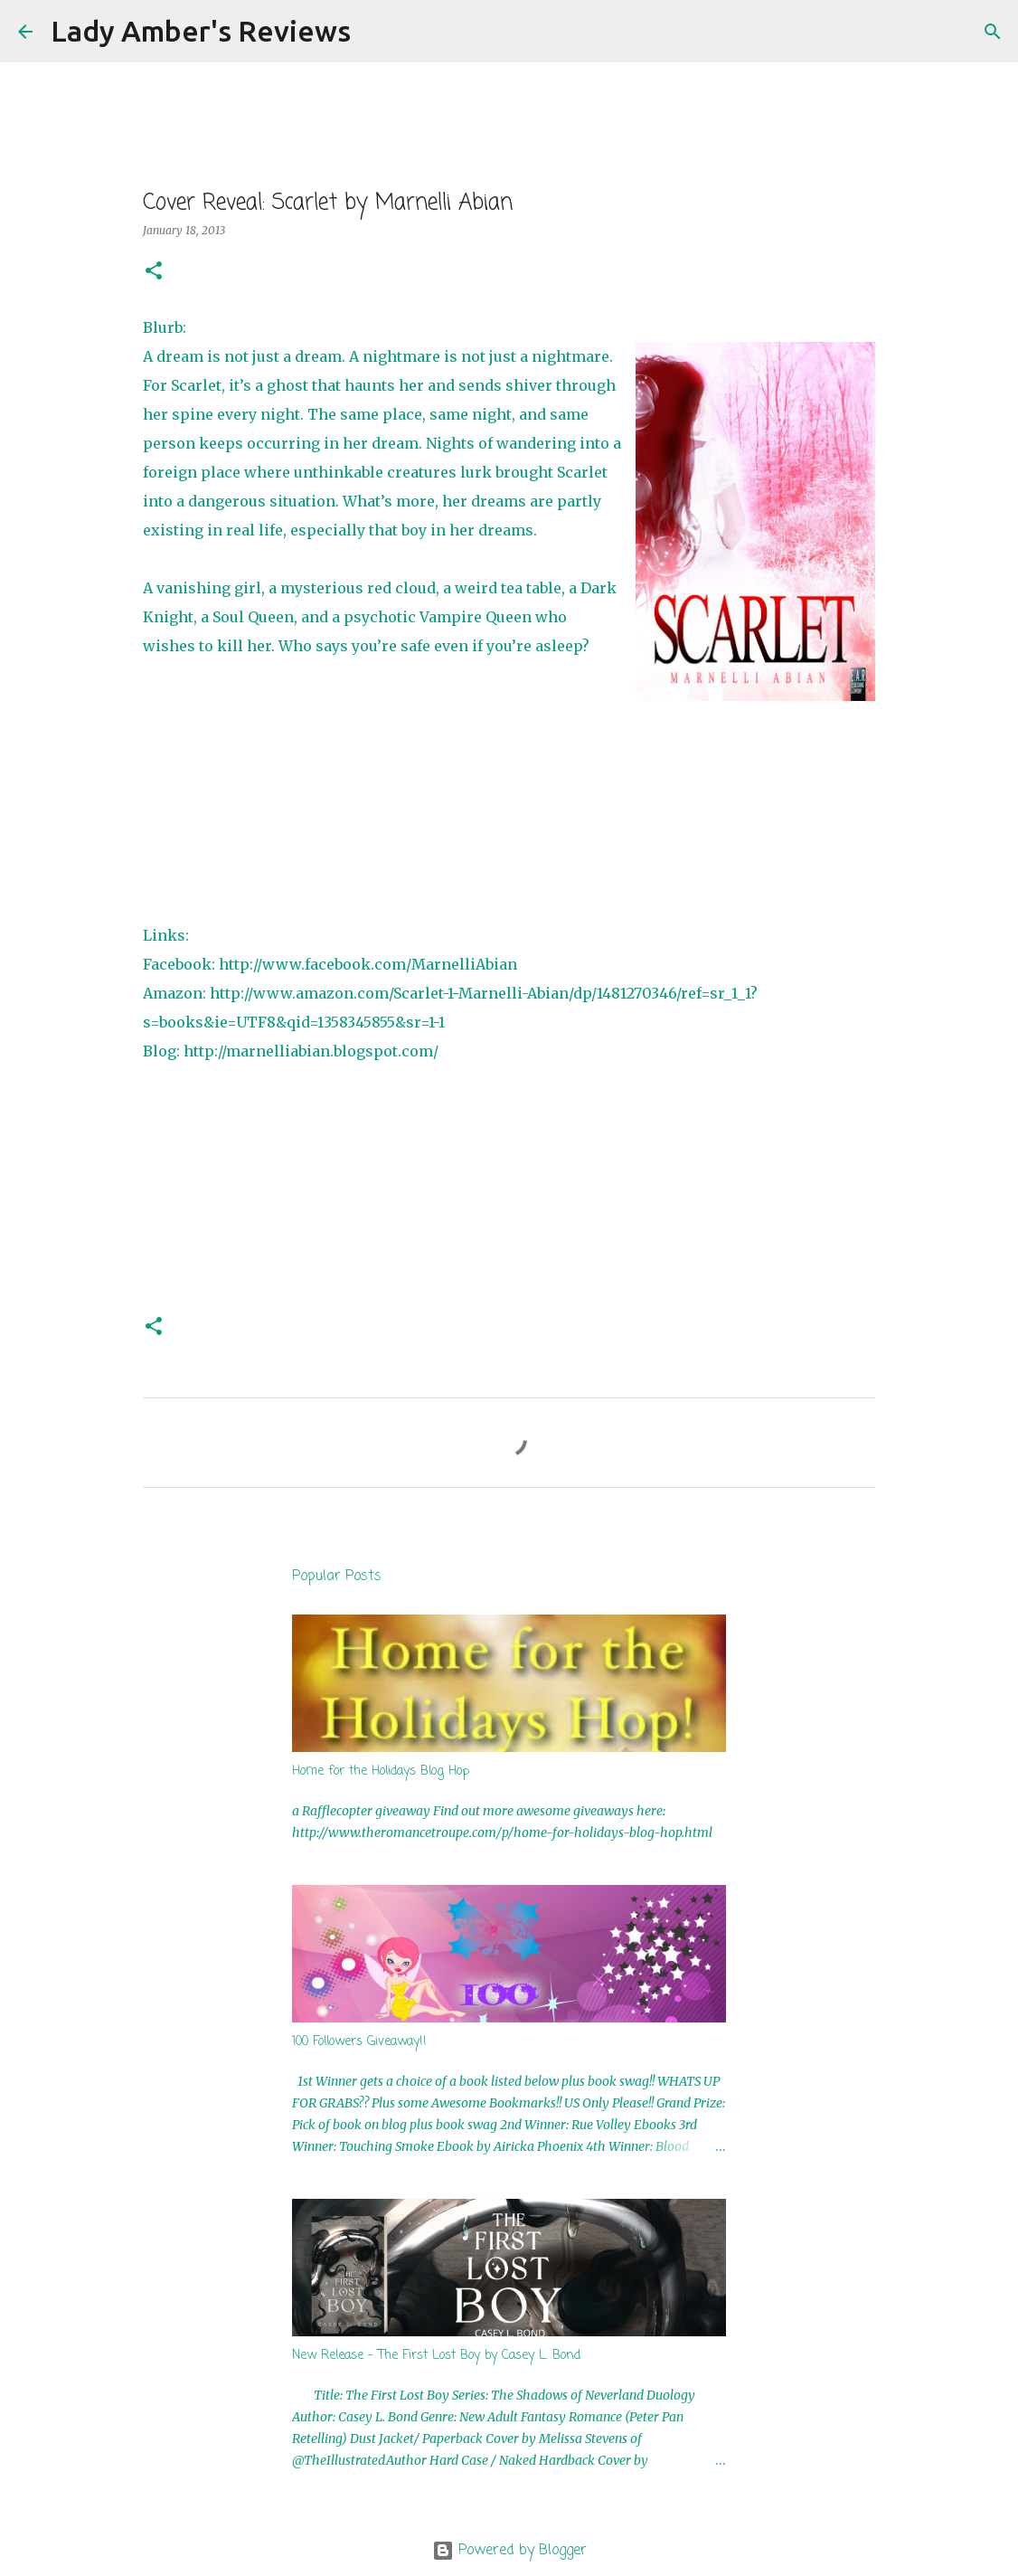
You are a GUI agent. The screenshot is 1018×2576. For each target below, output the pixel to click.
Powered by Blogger (509, 2551)
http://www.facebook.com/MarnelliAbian (368, 964)
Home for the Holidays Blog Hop (380, 1771)
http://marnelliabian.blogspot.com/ (311, 1051)
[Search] (376, 31)
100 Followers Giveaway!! (359, 2041)
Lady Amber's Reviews (201, 30)
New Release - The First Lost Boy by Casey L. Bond (436, 2355)
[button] (154, 272)
